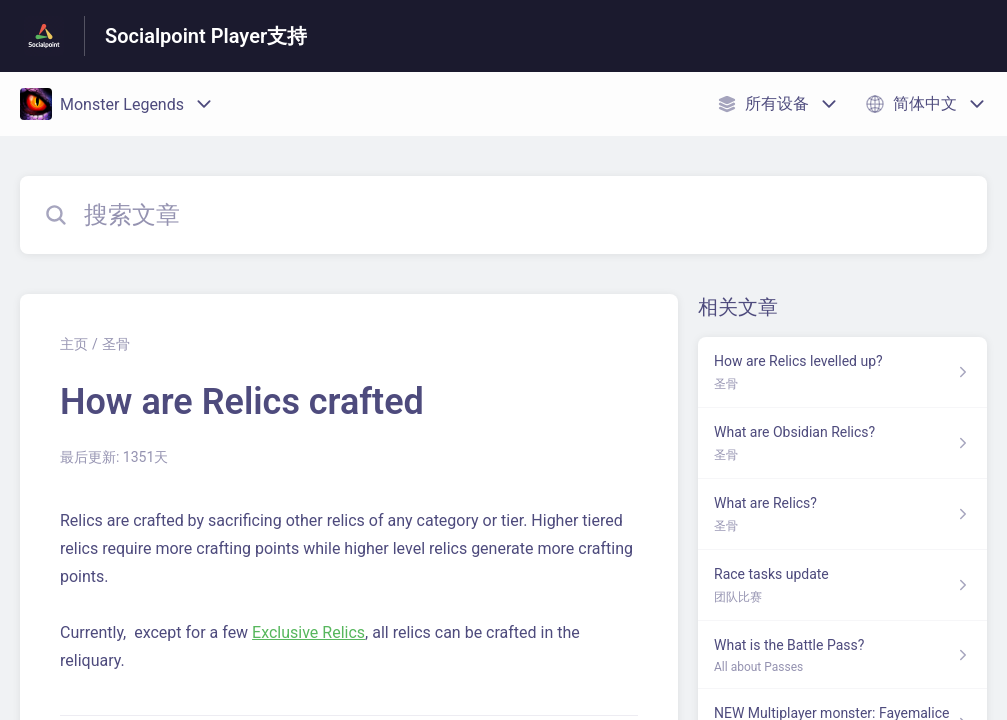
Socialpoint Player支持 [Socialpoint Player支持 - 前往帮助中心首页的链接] (206, 36)
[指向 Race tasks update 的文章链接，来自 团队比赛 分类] (842, 585)
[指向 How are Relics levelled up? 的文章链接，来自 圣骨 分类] (842, 372)
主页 (74, 344)
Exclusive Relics (308, 632)
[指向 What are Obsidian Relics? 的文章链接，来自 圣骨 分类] (842, 443)
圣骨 (116, 344)
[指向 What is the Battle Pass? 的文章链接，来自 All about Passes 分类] (842, 655)
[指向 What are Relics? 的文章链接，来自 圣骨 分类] (842, 514)
